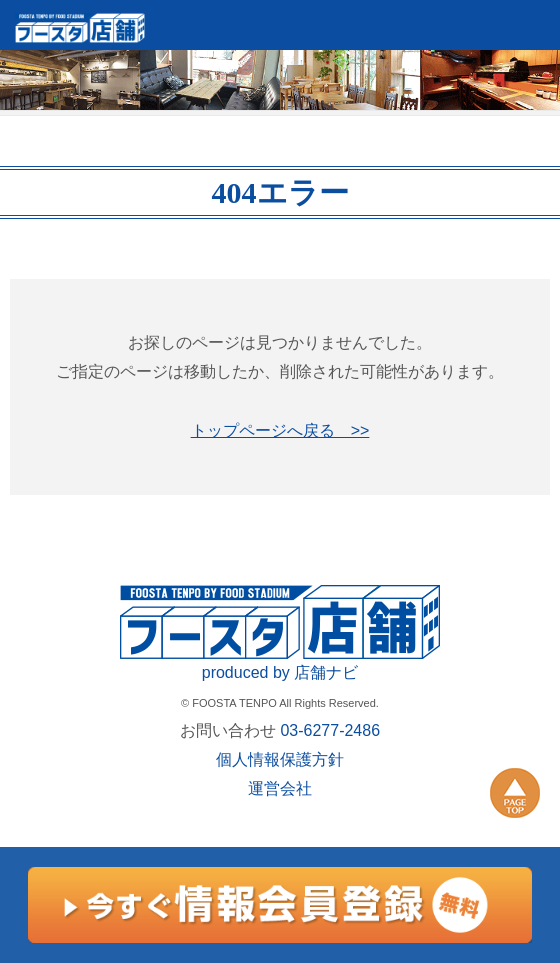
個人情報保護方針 (280, 759)
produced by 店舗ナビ (280, 672)
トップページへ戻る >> (280, 430)
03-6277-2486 (330, 730)
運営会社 (280, 788)
